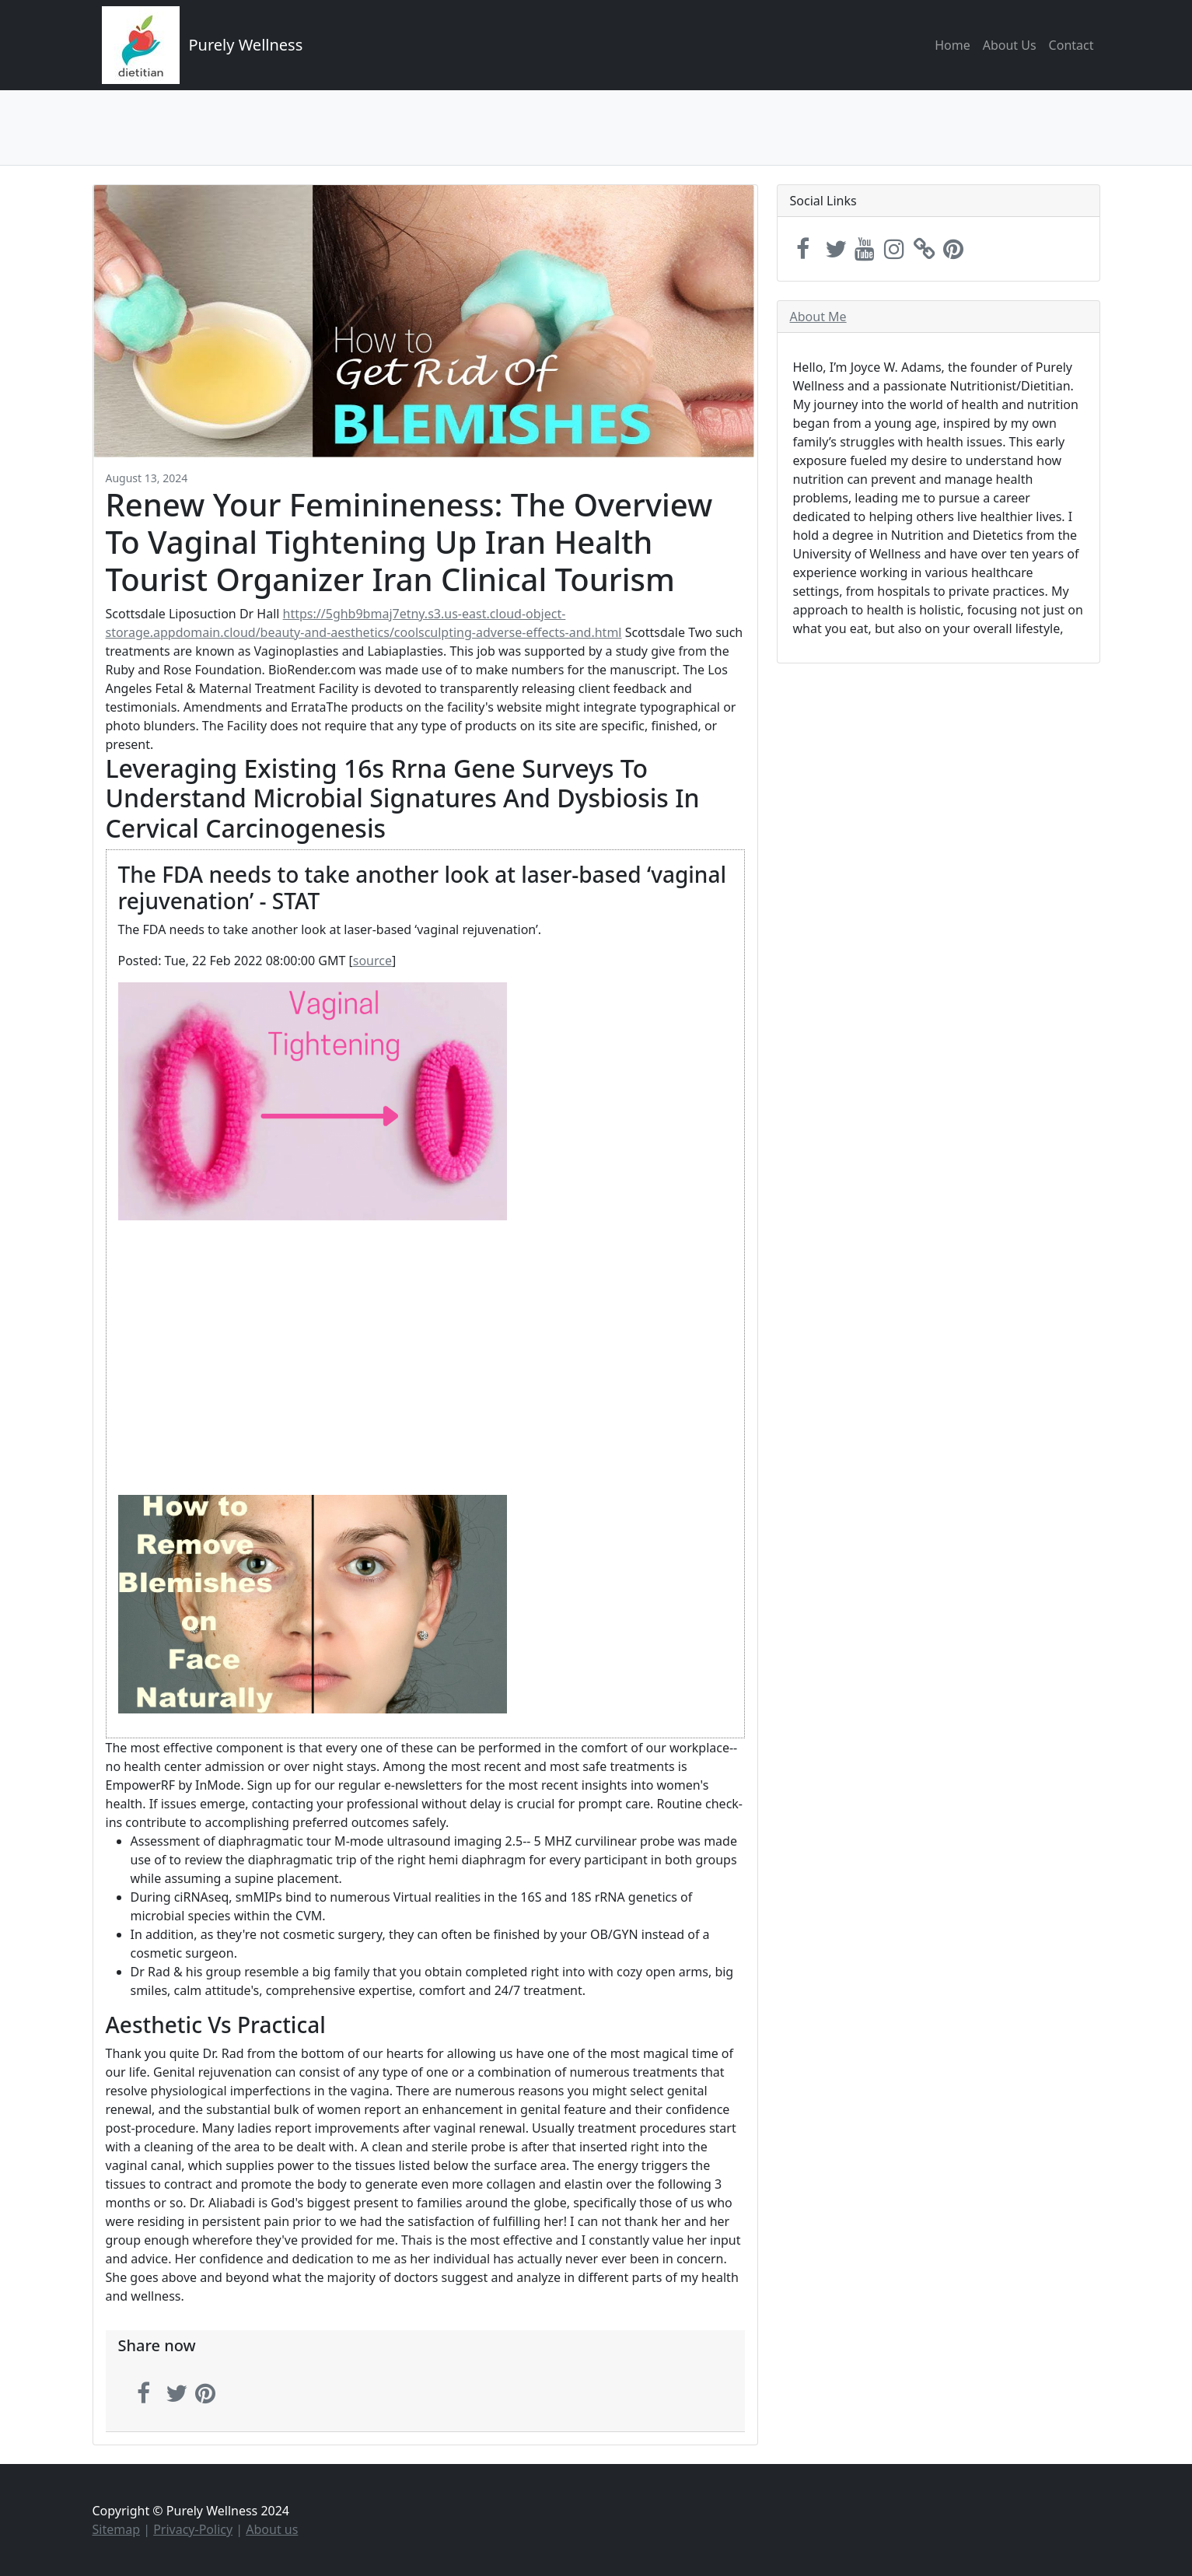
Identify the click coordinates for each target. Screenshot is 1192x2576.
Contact (1071, 45)
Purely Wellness (246, 44)
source (372, 960)
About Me (818, 316)
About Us (1009, 45)
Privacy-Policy (192, 2529)
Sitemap (117, 2529)
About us (272, 2529)
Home (952, 45)
